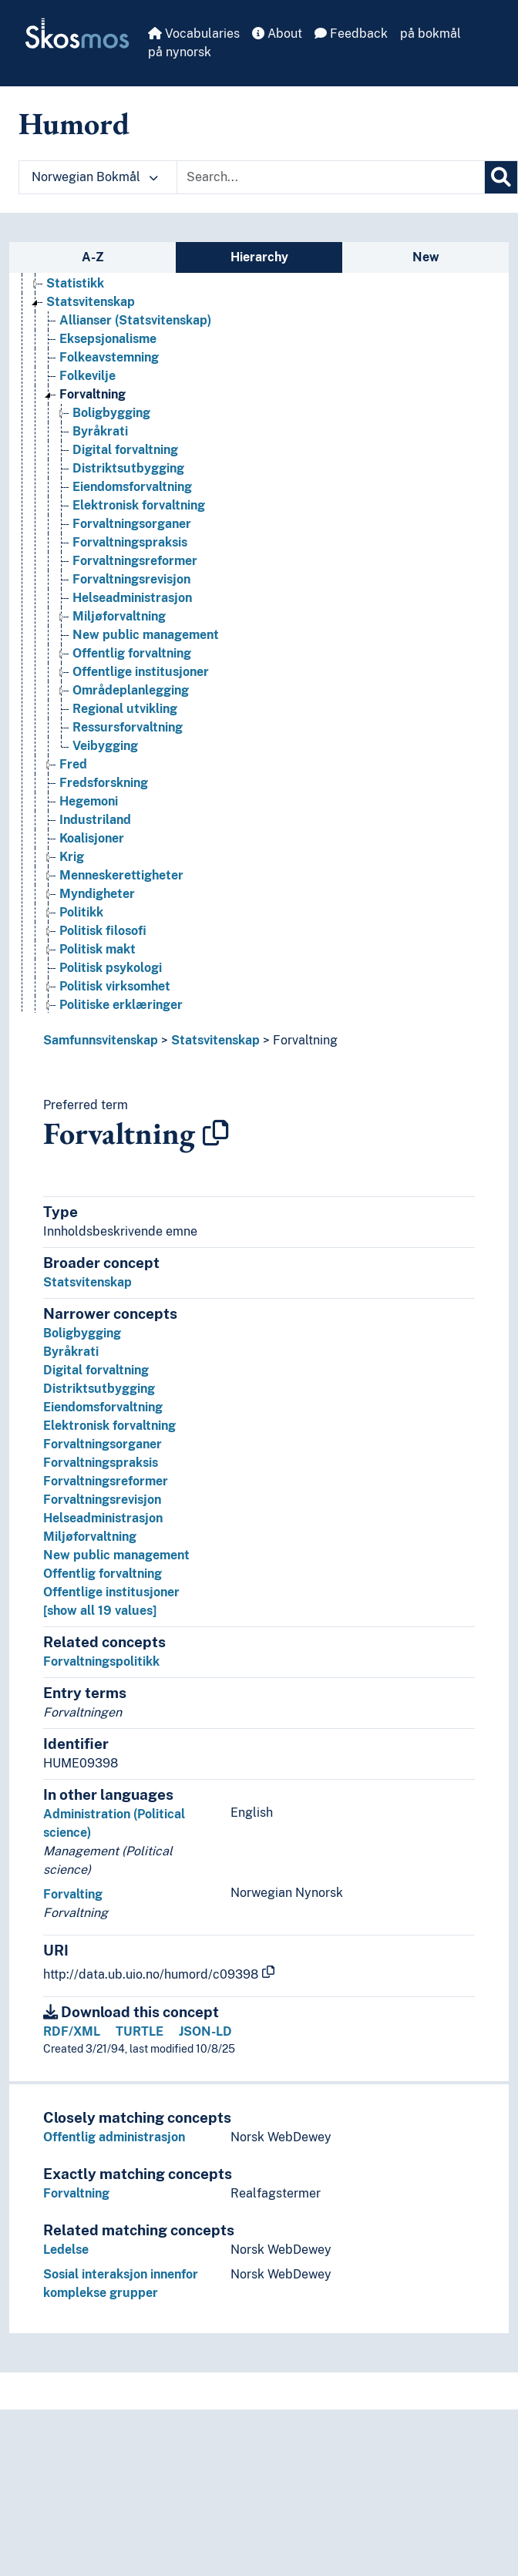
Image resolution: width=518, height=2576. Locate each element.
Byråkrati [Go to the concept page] (100, 431)
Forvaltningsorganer (102, 1444)
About (277, 33)
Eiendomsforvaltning (103, 1407)
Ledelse (66, 2249)
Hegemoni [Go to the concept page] (88, 801)
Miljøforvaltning (89, 1536)
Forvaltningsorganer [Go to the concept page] (131, 523)
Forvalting (73, 1894)
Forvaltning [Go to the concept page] (92, 394)
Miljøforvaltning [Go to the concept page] (119, 616)
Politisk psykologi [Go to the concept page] (110, 967)
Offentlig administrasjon (114, 2137)
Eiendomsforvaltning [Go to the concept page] (132, 486)
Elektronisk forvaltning (109, 1425)
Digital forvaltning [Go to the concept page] (125, 449)
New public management (116, 1555)
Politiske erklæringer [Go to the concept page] (121, 1004)
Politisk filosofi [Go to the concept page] (102, 930)
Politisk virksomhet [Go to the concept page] (114, 986)
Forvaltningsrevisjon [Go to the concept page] (131, 579)
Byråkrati (71, 1351)
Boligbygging (82, 1333)
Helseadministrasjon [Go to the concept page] (132, 597)
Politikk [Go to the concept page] (81, 912)
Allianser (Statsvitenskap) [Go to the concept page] (135, 320)
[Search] (501, 177)
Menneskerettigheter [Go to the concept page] (121, 875)
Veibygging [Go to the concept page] (105, 745)
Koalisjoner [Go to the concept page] (91, 838)
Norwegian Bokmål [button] (95, 177)
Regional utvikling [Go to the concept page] (124, 708)
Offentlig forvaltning (102, 1573)
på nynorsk (179, 52)
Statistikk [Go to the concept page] (75, 283)
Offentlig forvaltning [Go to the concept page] (131, 653)
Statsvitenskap (215, 1040)
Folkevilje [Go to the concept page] (87, 375)
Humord (74, 123)
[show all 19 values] (99, 1610)
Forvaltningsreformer (105, 1481)
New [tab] (425, 257)
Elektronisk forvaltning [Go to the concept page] (138, 505)
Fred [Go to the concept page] (73, 764)
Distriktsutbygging (99, 1388)
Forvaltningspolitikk (101, 1661)
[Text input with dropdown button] (331, 177)
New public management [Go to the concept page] (145, 634)
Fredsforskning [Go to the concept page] (103, 782)
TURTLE (139, 2031)
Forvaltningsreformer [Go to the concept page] (134, 560)
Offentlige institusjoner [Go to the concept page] (140, 671)
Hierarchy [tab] (259, 257)
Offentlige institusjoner (111, 1592)
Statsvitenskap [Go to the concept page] (90, 301)
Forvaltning (305, 1040)
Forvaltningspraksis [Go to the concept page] (129, 542)
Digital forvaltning (96, 1370)
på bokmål (430, 33)
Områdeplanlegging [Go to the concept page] (130, 690)
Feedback (351, 33)
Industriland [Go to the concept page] (95, 819)
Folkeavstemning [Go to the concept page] (109, 357)
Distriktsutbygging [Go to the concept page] (128, 468)
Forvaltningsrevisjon (102, 1499)
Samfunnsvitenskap (100, 1040)
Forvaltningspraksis (100, 1462)
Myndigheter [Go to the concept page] (97, 893)
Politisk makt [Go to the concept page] (97, 949)
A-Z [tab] (93, 257)
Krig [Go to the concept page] (71, 856)
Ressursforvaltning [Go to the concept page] (127, 727)
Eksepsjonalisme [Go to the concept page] (107, 338)
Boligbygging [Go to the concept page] (111, 412)
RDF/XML (71, 2031)
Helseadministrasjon (103, 1518)
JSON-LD (205, 2031)
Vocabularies (194, 33)
